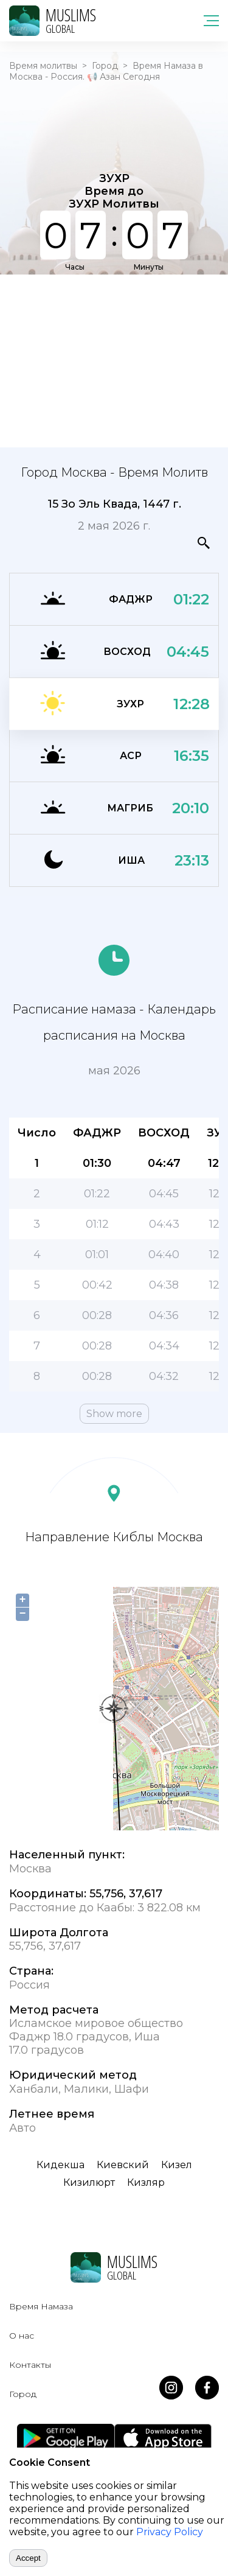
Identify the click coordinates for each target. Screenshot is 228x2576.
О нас (21, 2335)
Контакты (30, 2364)
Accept (28, 2558)
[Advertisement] (114, 360)
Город (105, 65)
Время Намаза (41, 2306)
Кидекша (60, 2165)
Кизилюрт (89, 2182)
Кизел (176, 2165)
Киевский (123, 2165)
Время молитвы (43, 65)
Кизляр (146, 2182)
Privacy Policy (169, 2532)
